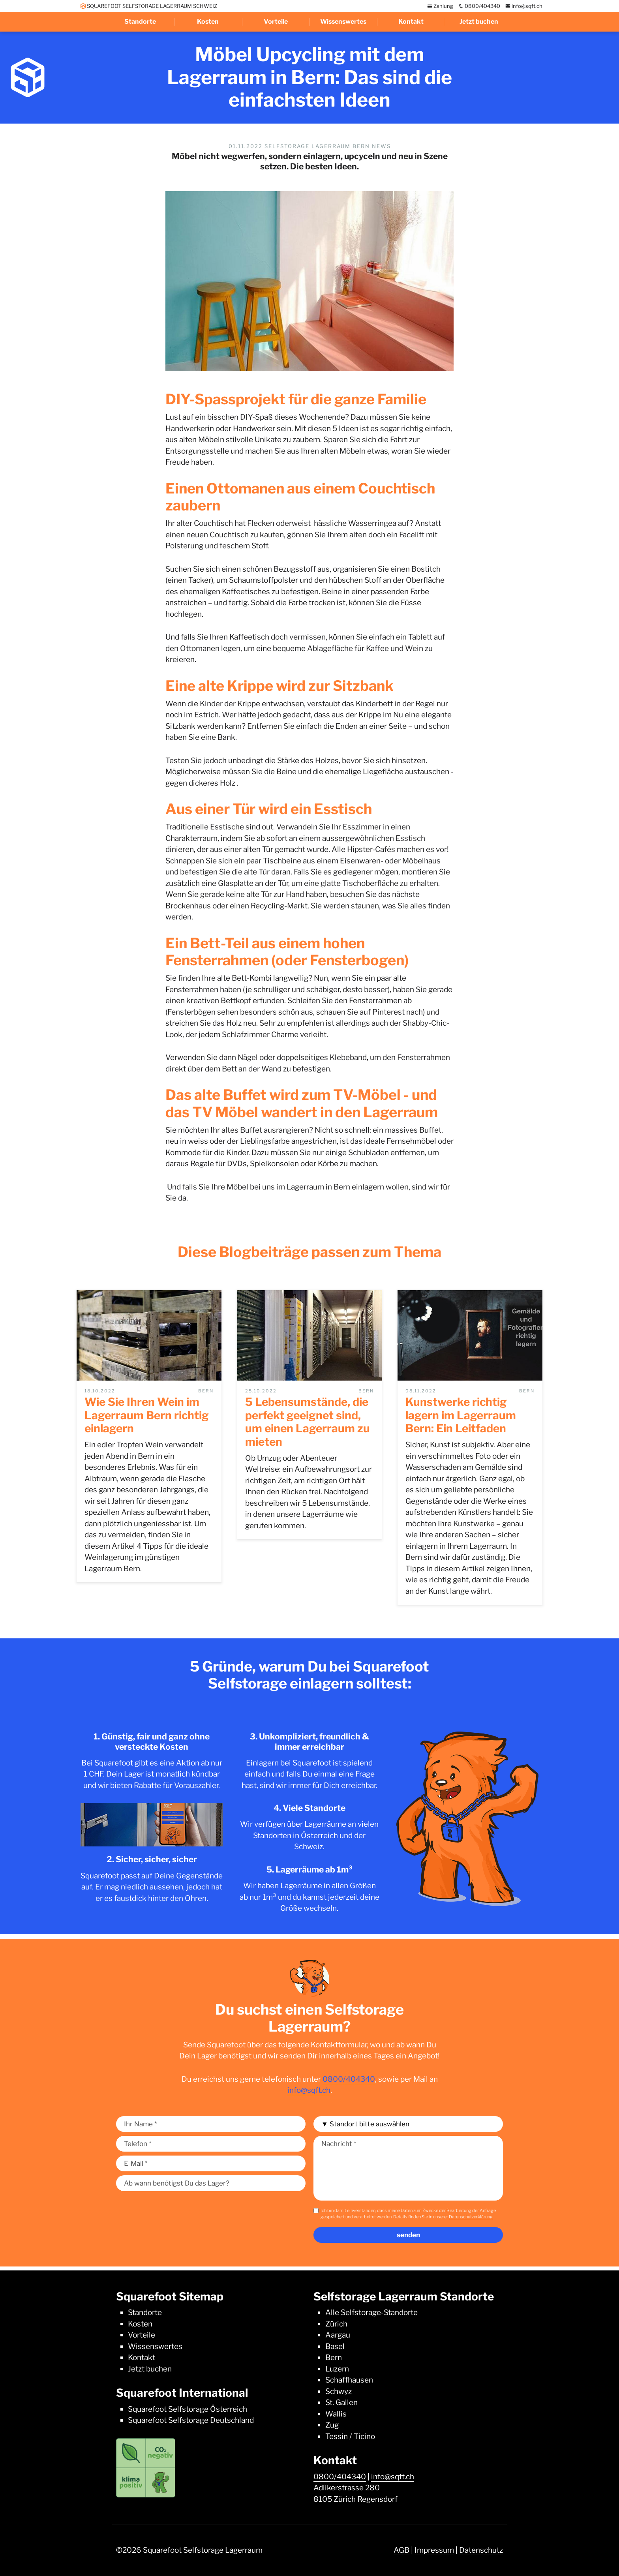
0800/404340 (479, 6)
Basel (335, 2346)
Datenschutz (481, 2550)
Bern (333, 2357)
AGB (401, 2550)
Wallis (336, 2413)
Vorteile (276, 21)
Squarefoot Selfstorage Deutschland (191, 2420)
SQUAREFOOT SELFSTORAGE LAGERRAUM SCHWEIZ (149, 6)
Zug (332, 2425)
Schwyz (338, 2391)
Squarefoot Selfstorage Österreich (187, 2409)
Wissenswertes (343, 21)
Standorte (140, 21)
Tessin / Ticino (350, 2436)
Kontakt (411, 21)
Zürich (336, 2323)
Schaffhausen (349, 2380)
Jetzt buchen (479, 21)
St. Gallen (341, 2402)
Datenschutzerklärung (471, 2217)
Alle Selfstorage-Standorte (371, 2312)
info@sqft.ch (523, 6)
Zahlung (440, 6)
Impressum (434, 2550)
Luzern (337, 2368)
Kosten (208, 21)
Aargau (337, 2335)
